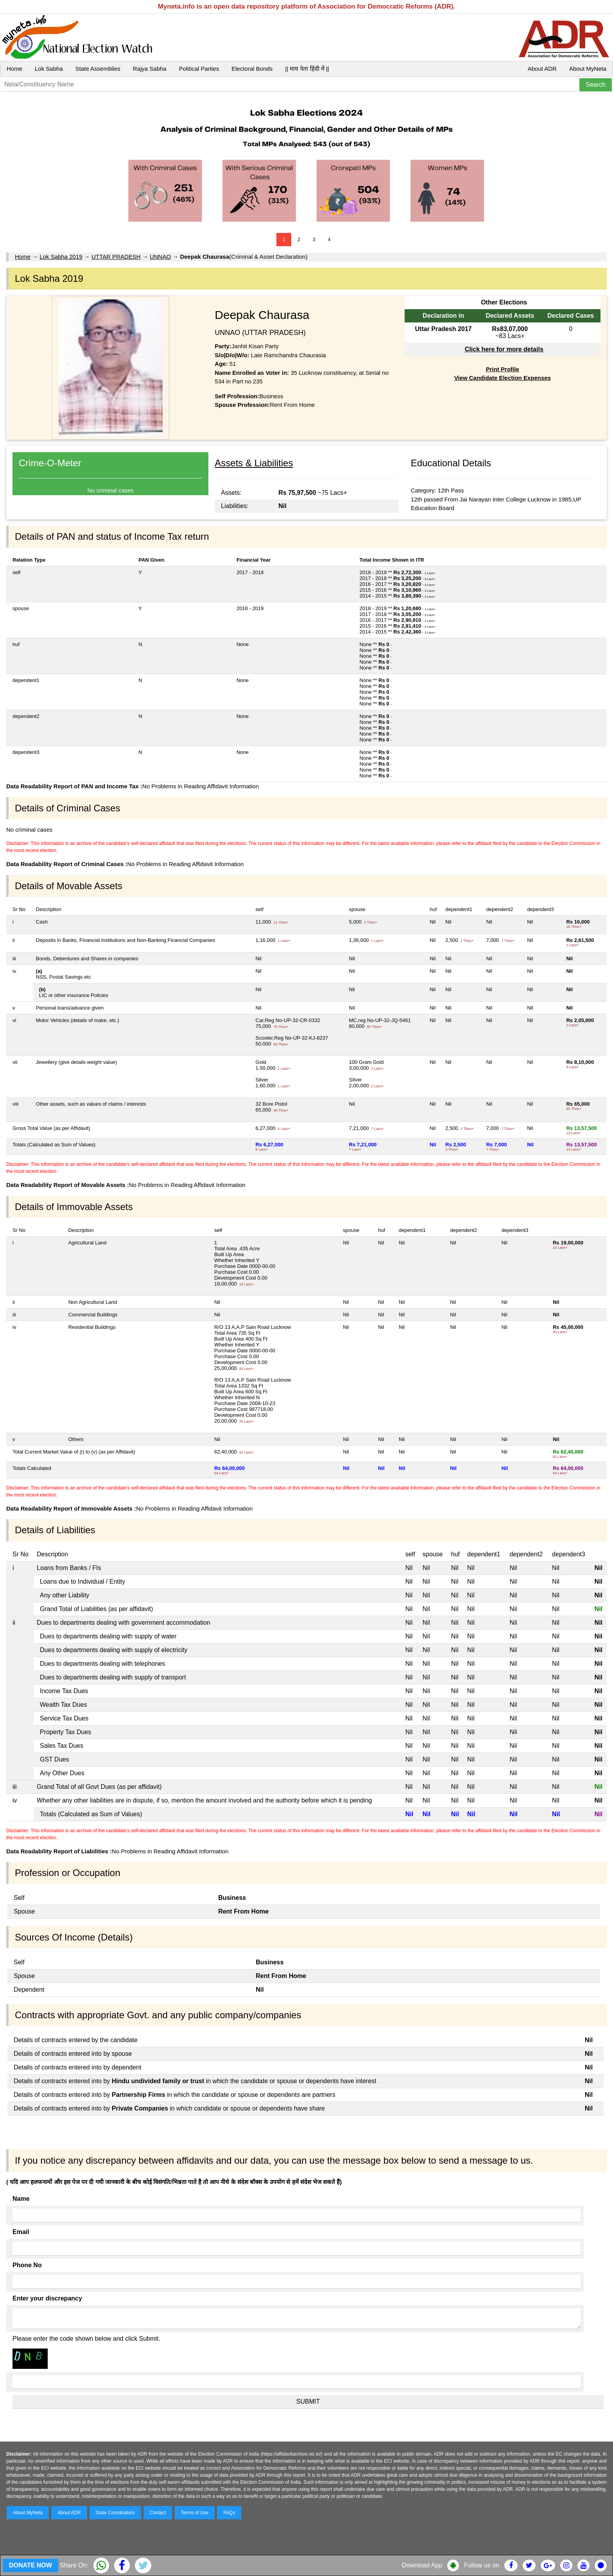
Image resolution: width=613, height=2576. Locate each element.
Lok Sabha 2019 (60, 256)
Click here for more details (504, 349)
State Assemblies (97, 68)
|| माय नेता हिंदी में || (307, 68)
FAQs (229, 2512)
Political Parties (199, 68)
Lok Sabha (49, 68)
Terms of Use (195, 2512)
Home (14, 68)
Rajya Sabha (150, 68)
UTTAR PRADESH (116, 256)
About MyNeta (587, 68)
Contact (158, 2512)
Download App (422, 2565)
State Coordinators (115, 2512)
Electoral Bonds (251, 68)
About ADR (542, 68)
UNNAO (160, 256)
